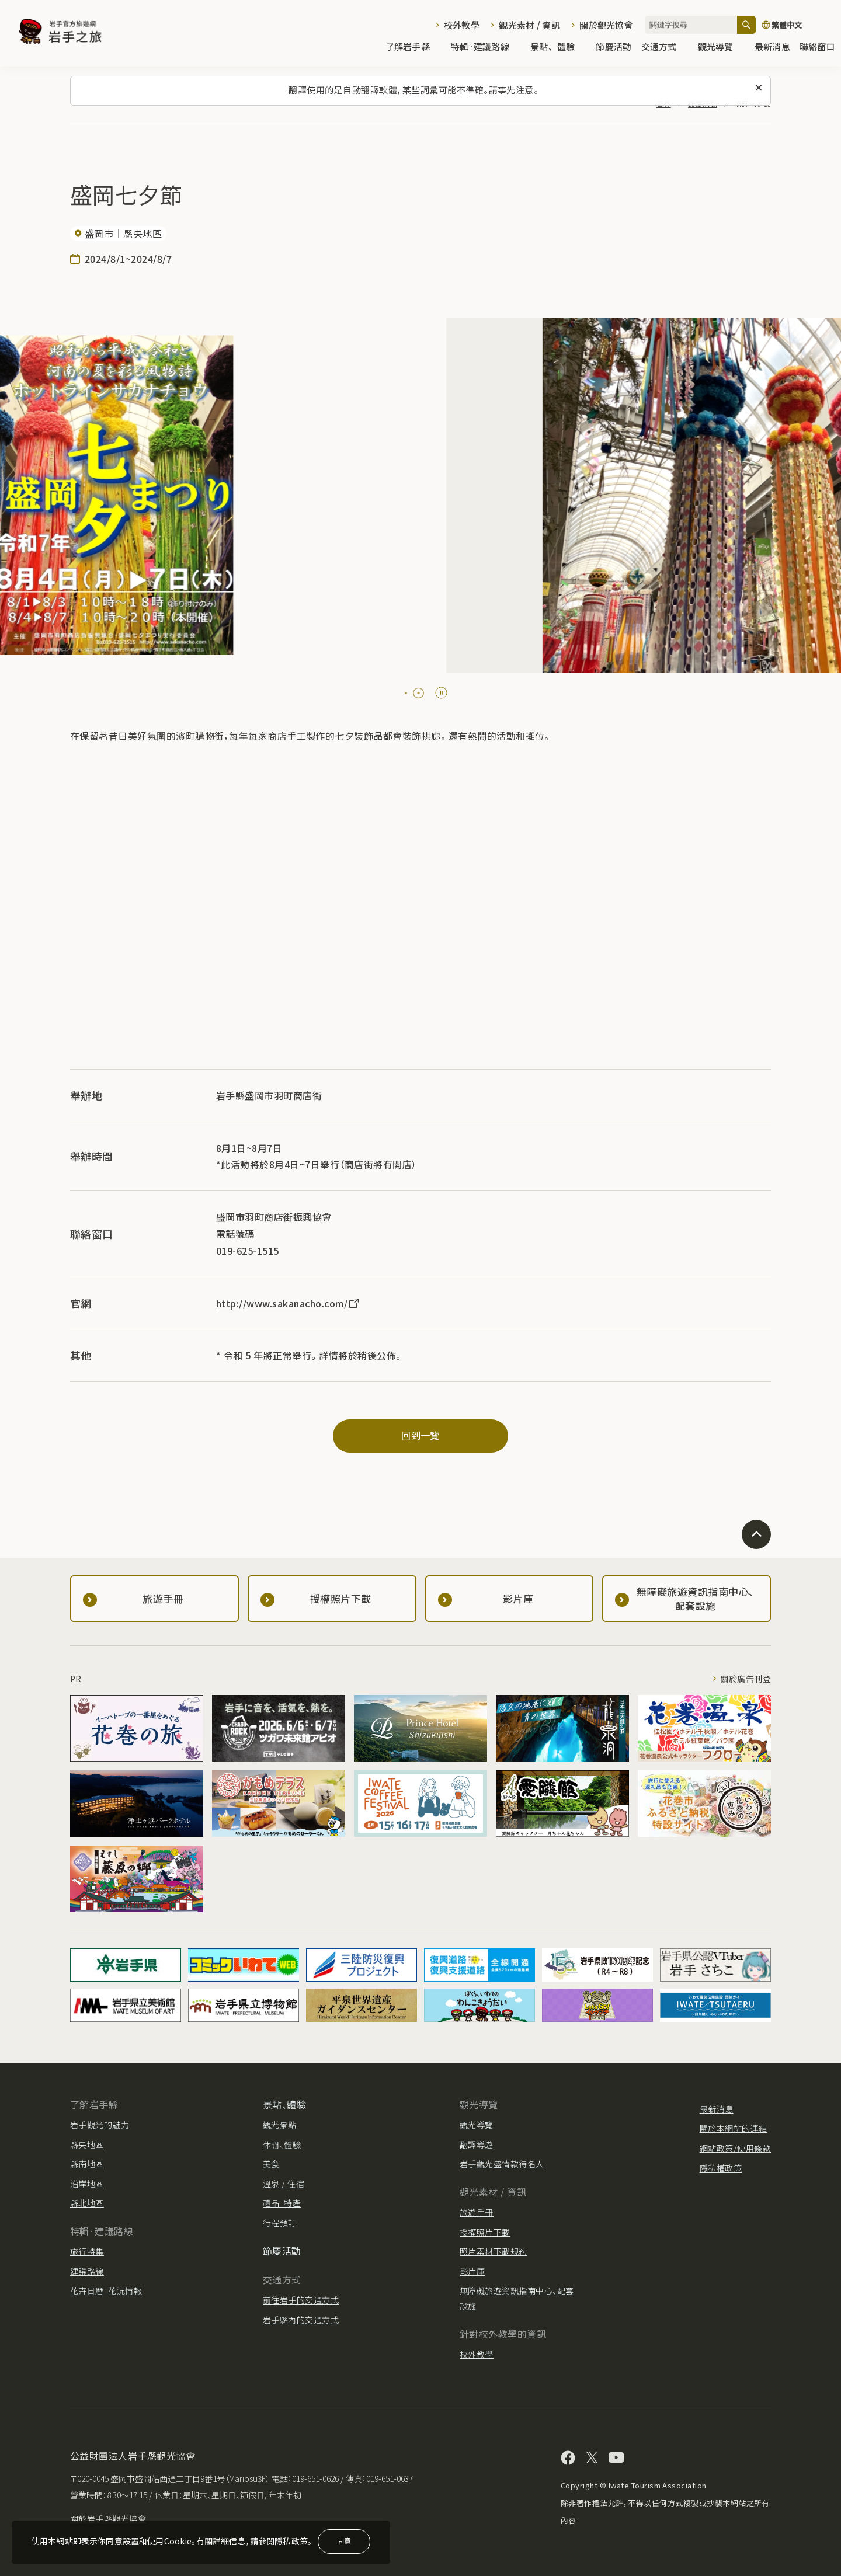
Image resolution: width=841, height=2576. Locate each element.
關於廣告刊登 (745, 1678)
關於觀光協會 (606, 25)
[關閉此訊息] (758, 88)
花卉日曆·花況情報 (106, 2290)
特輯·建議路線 (486, 47)
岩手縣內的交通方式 (301, 2320)
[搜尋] (746, 25)
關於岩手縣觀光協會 (108, 2519)
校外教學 (461, 25)
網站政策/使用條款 (735, 2148)
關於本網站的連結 (733, 2128)
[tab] (406, 693)
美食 (271, 2164)
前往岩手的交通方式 (301, 2300)
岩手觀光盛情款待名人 (502, 2164)
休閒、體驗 (282, 2144)
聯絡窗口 (817, 47)
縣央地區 (87, 2144)
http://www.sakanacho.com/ (288, 1303)
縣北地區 (87, 2203)
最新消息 (772, 47)
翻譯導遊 (477, 2144)
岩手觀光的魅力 (99, 2125)
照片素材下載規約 (493, 2251)
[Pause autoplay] (441, 693)
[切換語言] (795, 25)
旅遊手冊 (477, 2212)
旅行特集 (87, 2251)
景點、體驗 (558, 47)
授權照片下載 (485, 2232)
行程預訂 (280, 2223)
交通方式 (665, 47)
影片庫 (472, 2271)
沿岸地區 (87, 2183)
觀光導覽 (721, 47)
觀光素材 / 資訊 (529, 25)
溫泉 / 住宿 (283, 2183)
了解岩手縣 (413, 47)
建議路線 (87, 2271)
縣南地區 (87, 2164)
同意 (344, 2541)
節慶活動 (613, 47)
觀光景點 (280, 2125)
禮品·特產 (282, 2203)
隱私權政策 (721, 2168)
